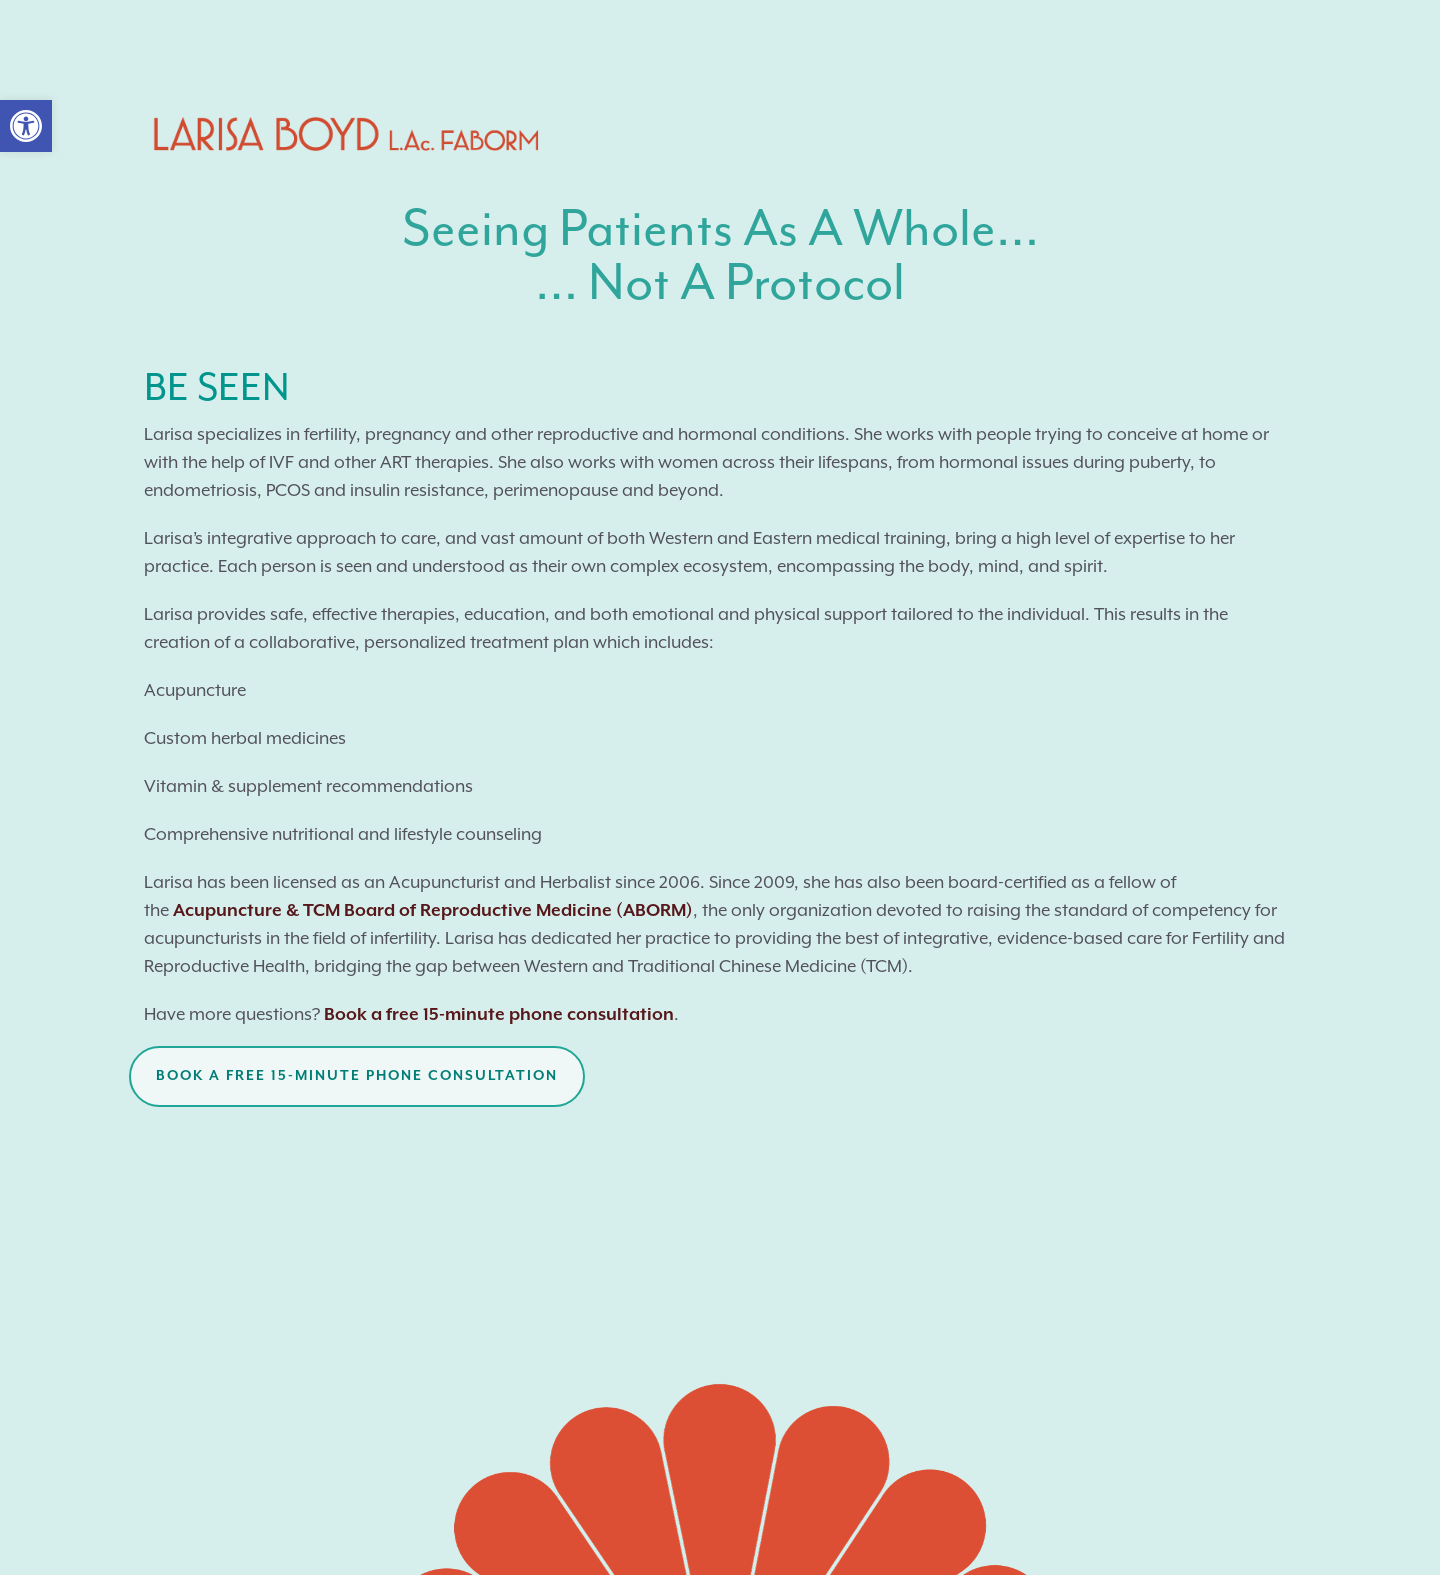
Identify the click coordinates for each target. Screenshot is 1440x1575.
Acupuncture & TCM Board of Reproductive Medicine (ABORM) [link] (433, 911)
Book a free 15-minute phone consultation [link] (499, 1015)
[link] (26, 126)
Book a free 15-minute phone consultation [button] (357, 1076)
